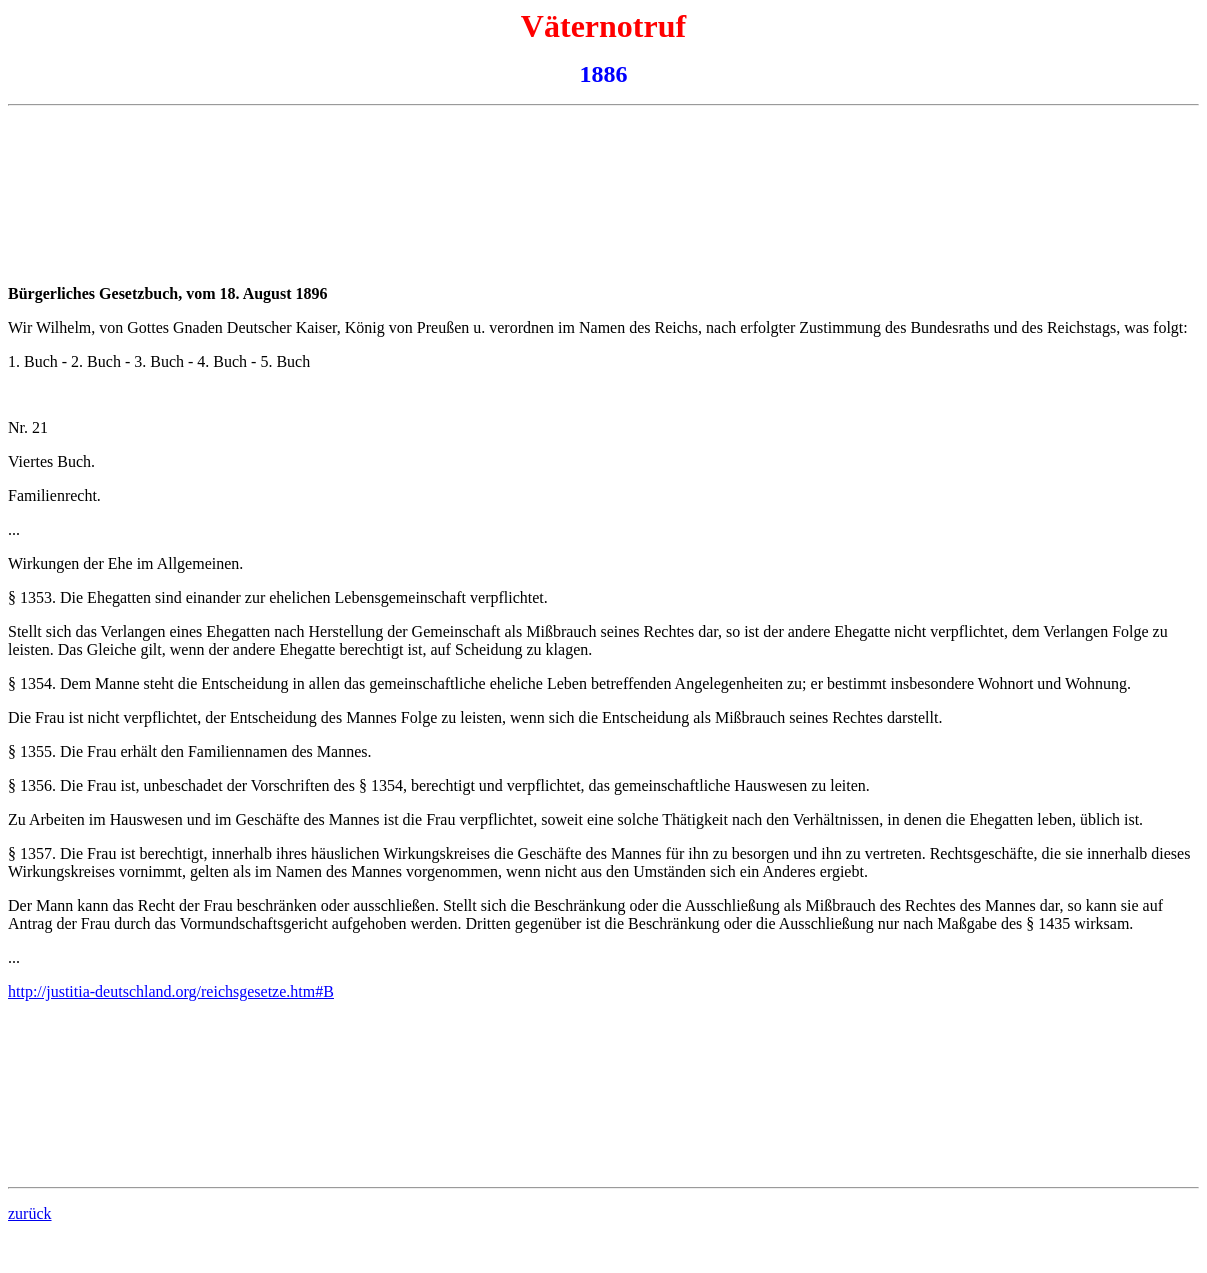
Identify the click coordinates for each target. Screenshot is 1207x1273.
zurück (30, 1213)
